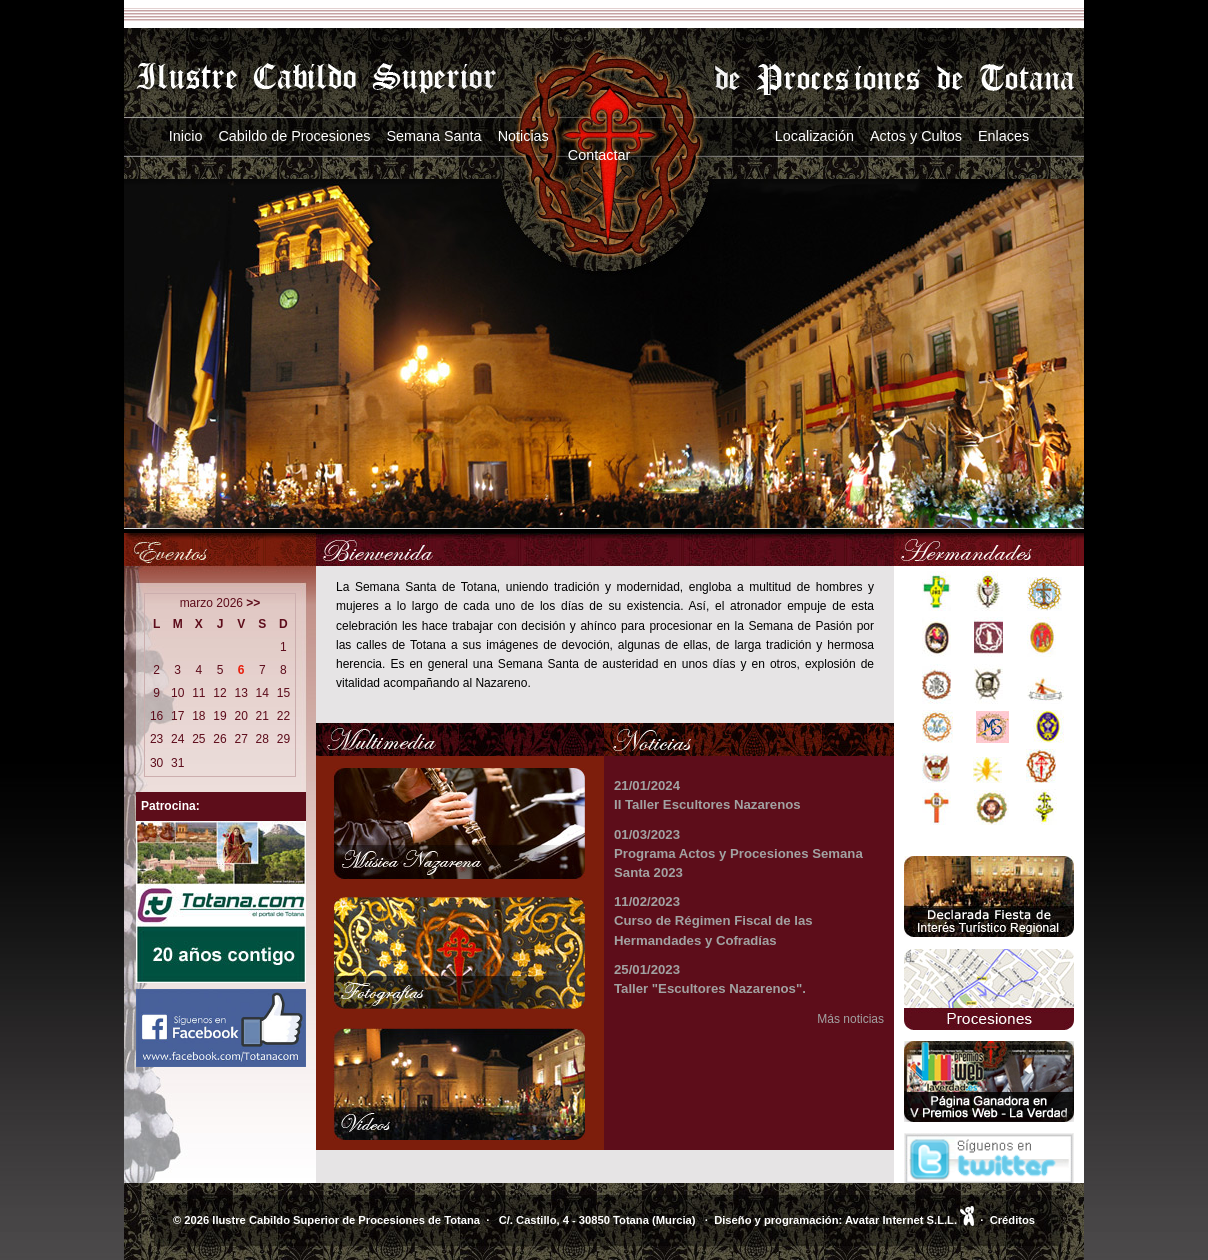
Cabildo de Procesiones (294, 136)
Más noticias (850, 1019)
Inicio (186, 136)
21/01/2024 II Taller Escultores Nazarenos (707, 795)
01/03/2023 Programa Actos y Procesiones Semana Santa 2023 (738, 853)
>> (253, 603)
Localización (814, 136)
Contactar (599, 155)
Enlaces (1003, 136)
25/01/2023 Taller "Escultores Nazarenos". (710, 979)
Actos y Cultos (916, 136)
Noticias (523, 136)
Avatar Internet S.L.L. (909, 1220)
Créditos (1012, 1220)
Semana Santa (433, 136)
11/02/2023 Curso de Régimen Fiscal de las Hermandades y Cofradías (713, 920)
